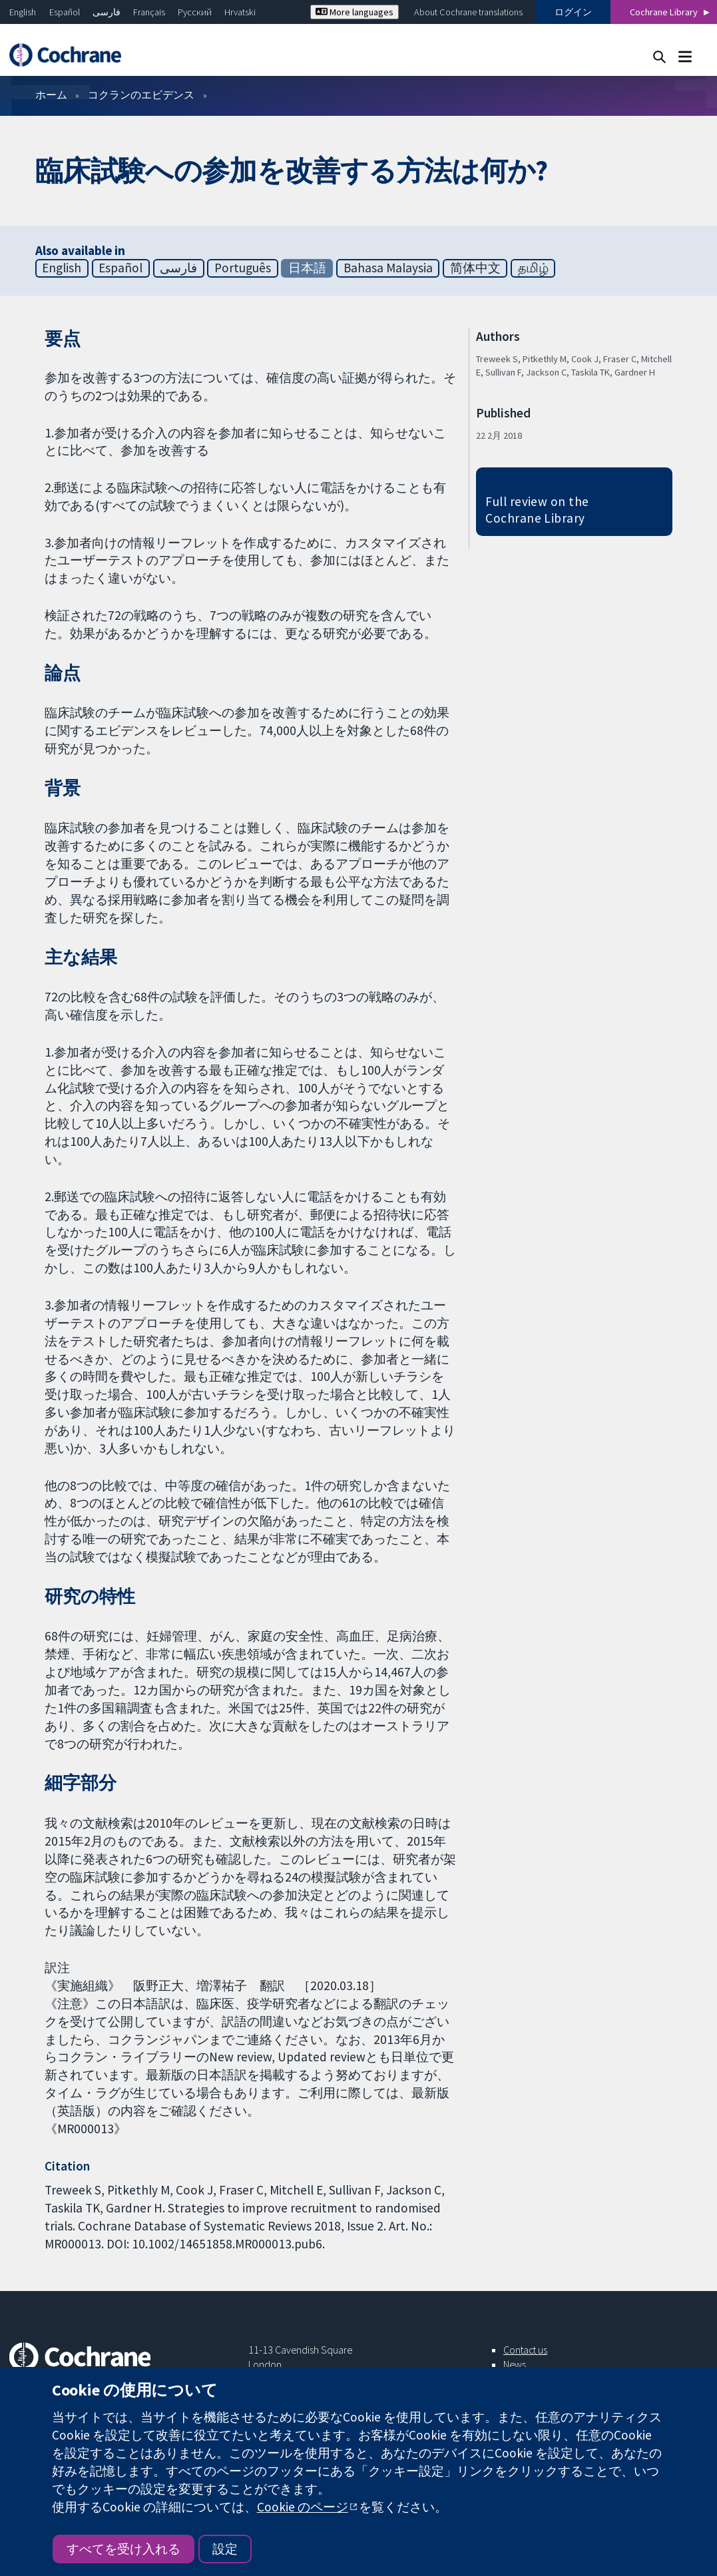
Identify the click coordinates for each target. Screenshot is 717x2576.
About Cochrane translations (468, 12)
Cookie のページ (302, 2507)
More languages (354, 12)
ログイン (573, 12)
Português (242, 268)
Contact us (525, 2349)
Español (64, 12)
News (514, 2364)
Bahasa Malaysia (388, 268)
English (22, 12)
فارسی (106, 12)
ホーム (51, 94)
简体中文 (475, 268)
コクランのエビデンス (141, 94)
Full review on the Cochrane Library (537, 509)
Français (149, 12)
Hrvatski (240, 12)
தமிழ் (533, 268)
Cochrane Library (664, 12)
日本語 (307, 268)
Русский (195, 12)
